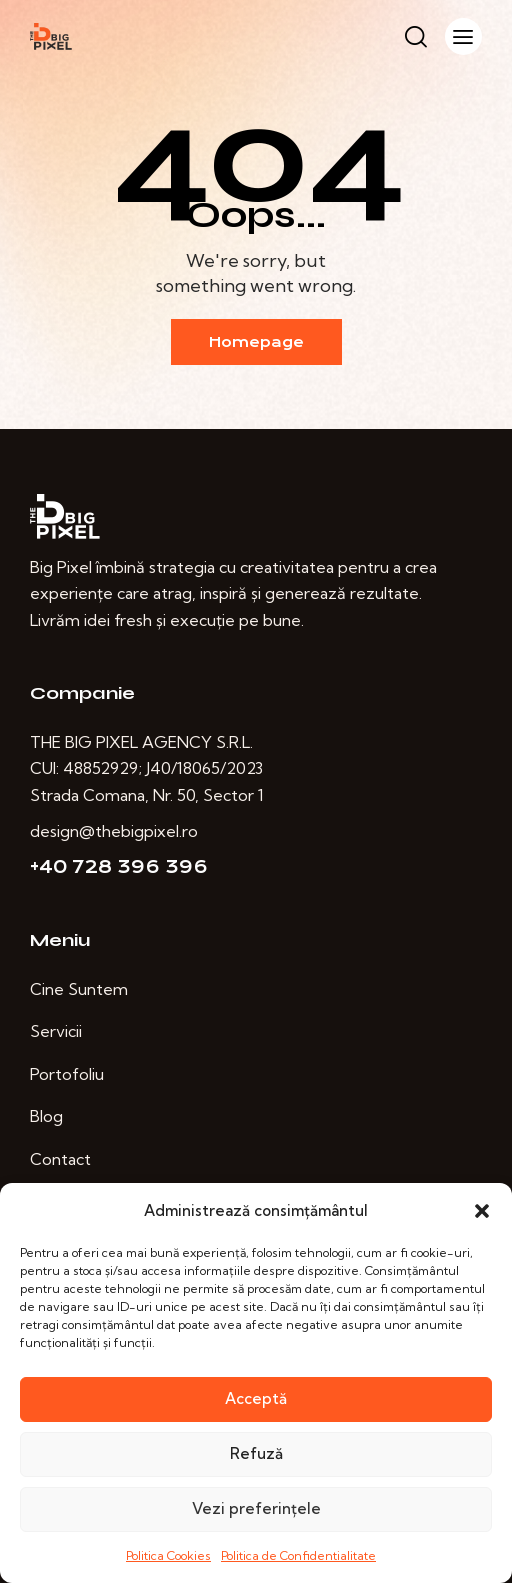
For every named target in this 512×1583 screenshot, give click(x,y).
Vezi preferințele (256, 1508)
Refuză (256, 1453)
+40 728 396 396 (119, 867)
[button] (482, 1211)
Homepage (256, 342)
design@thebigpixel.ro (114, 831)
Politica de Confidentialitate (298, 1555)
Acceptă (256, 1398)
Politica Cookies (168, 1555)
